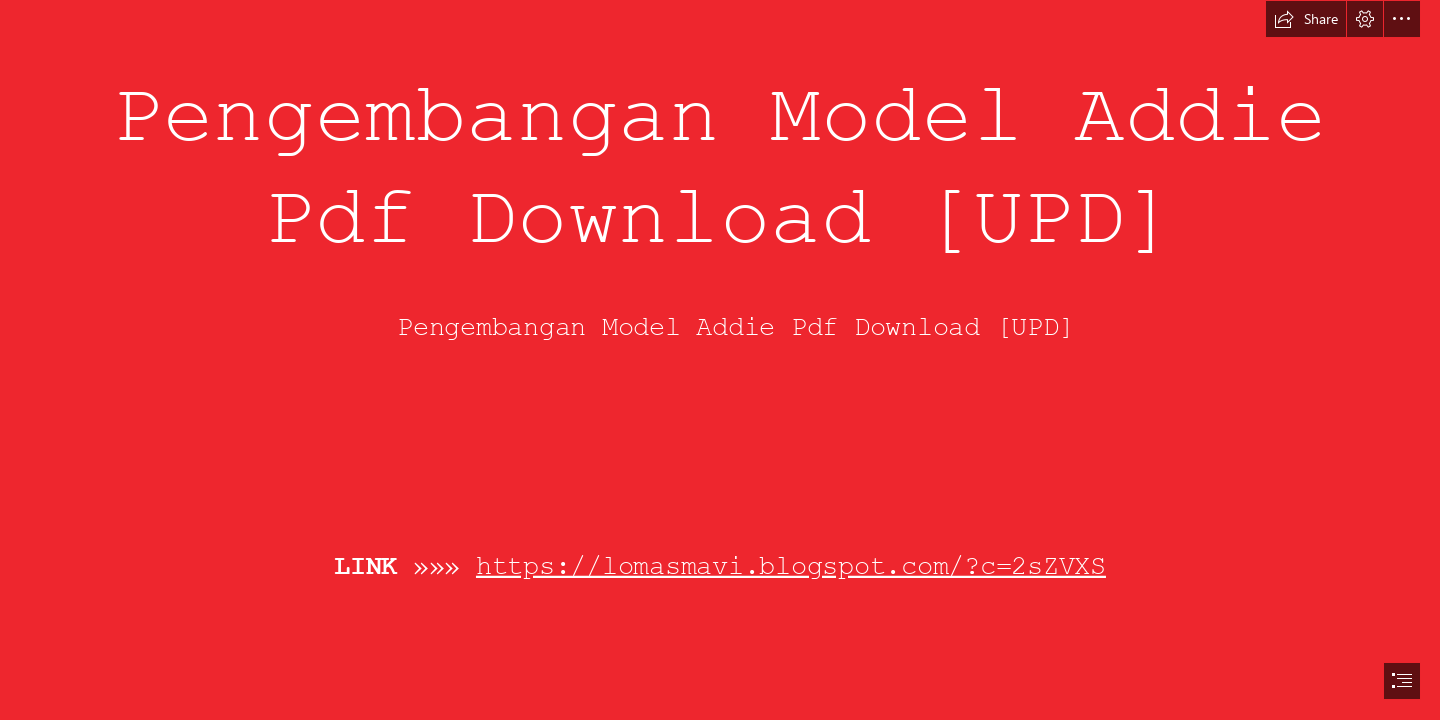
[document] (720, 360)
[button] (1306, 19)
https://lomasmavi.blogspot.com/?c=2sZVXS (791, 566)
